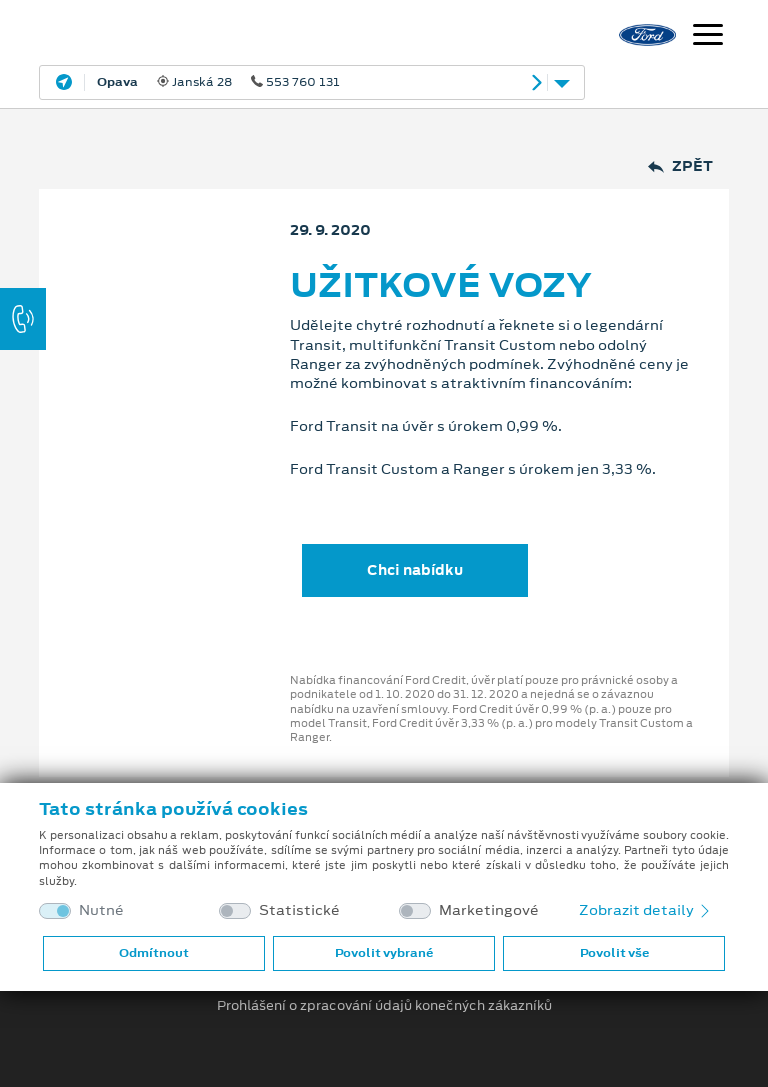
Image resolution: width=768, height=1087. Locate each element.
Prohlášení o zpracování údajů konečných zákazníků (384, 1006)
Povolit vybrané (384, 953)
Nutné (101, 910)
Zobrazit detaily (646, 910)
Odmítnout (154, 953)
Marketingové (489, 910)
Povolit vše (614, 953)
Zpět (680, 166)
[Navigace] (708, 37)
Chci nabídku (415, 570)
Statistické (299, 910)
